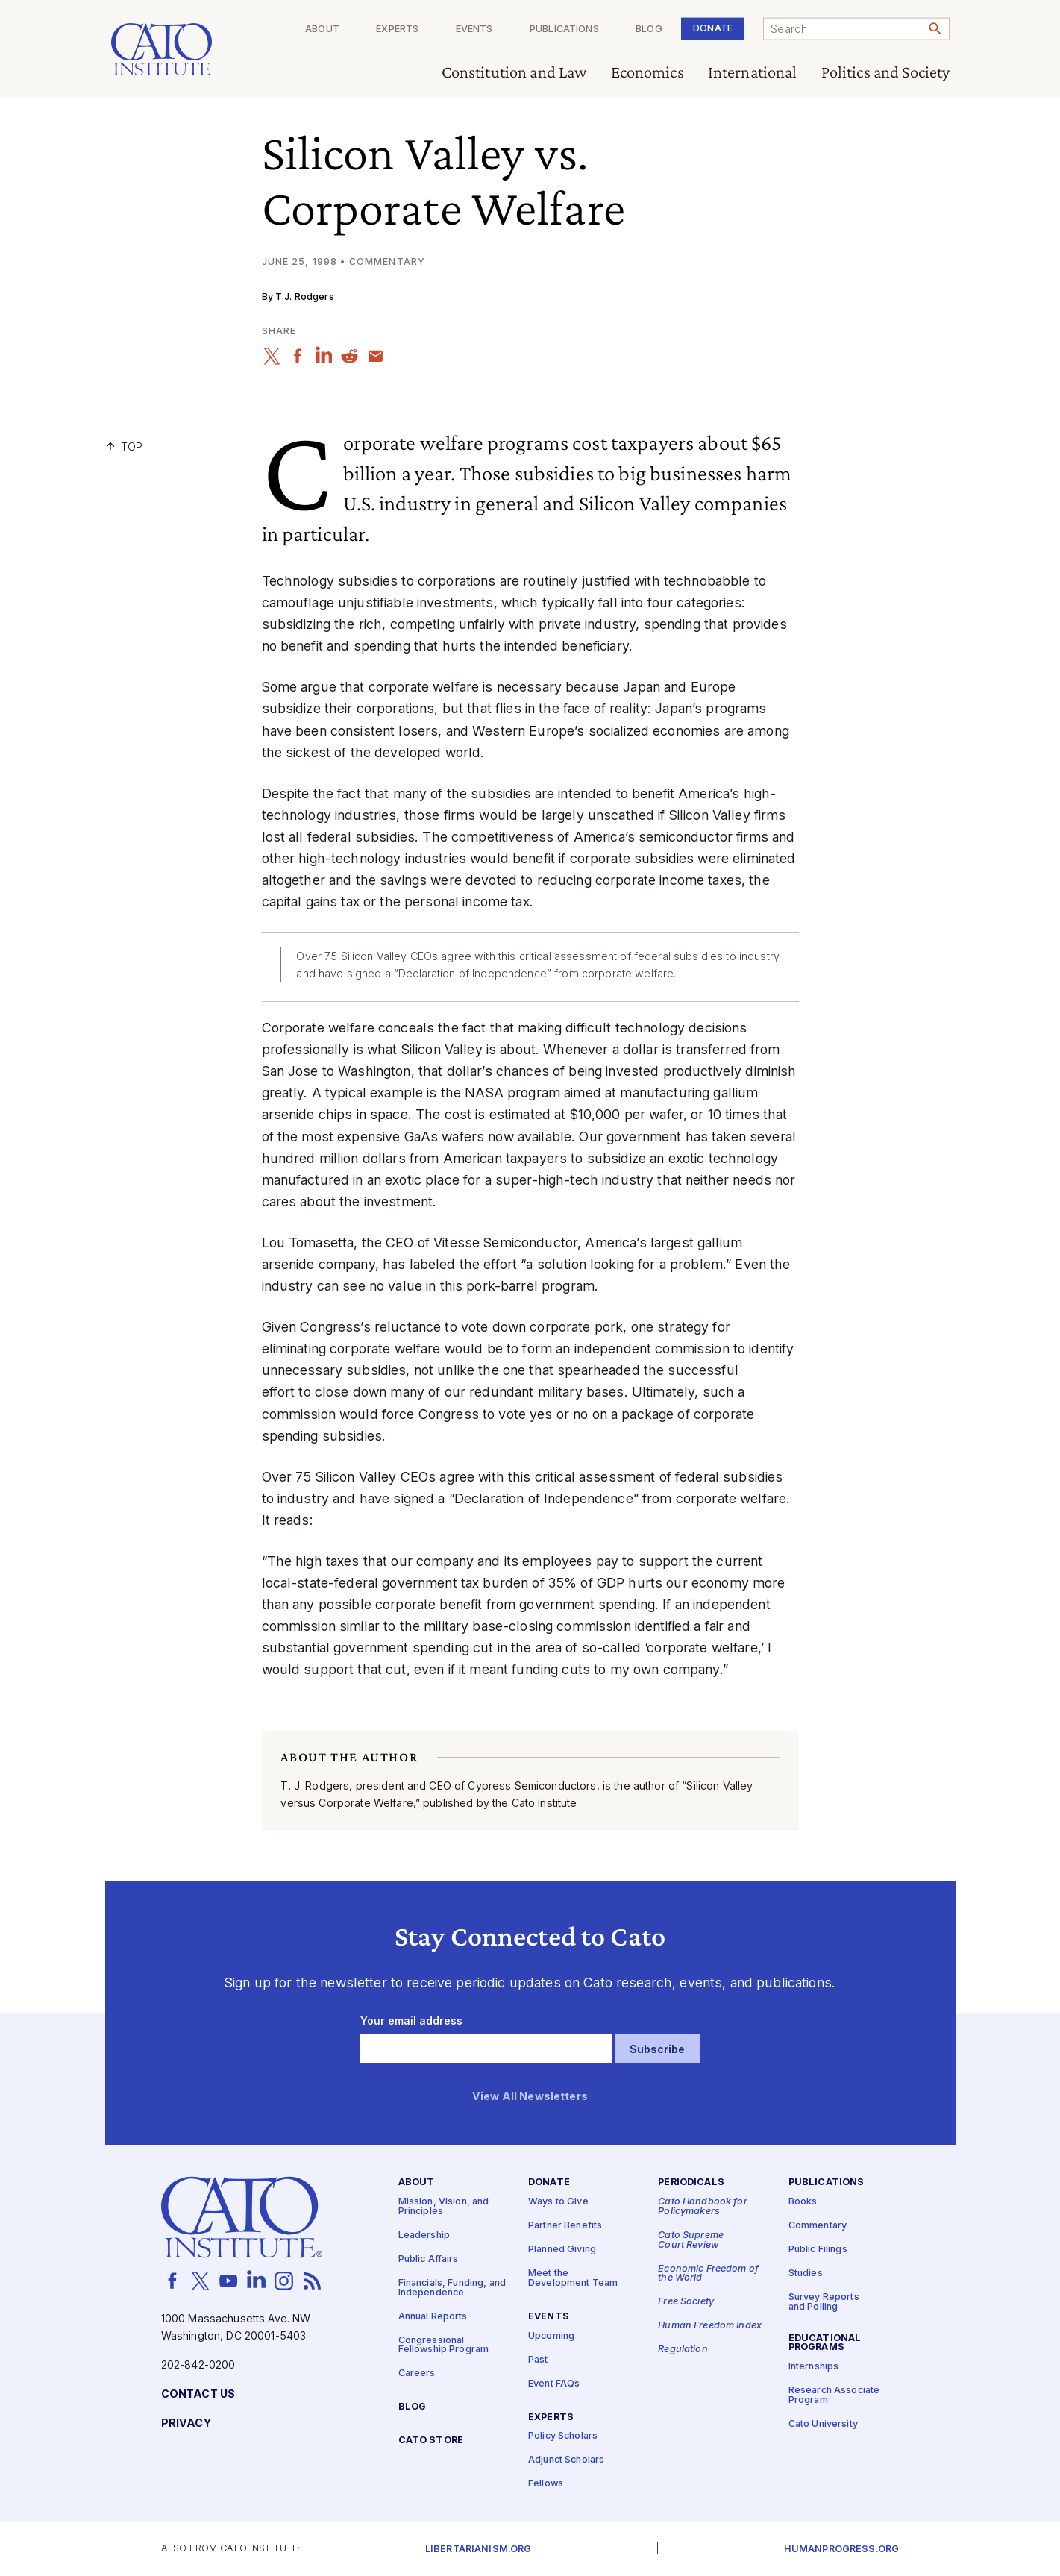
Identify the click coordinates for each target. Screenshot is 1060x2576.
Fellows (545, 2484)
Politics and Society (885, 72)
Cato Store (430, 2440)
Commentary (817, 2226)
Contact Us (198, 2394)
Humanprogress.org (841, 2549)
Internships (813, 2367)
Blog (649, 29)
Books (803, 2202)
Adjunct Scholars (566, 2460)
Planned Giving (562, 2249)
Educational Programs (825, 2343)
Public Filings (817, 2249)
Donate (713, 28)
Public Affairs (428, 2259)
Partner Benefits (565, 2226)
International (752, 72)
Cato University (823, 2424)
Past (538, 2359)
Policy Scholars (563, 2436)
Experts (397, 29)
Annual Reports (433, 2316)
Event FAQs (554, 2383)
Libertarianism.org (478, 2549)
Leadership (424, 2235)
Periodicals (691, 2182)
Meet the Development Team (573, 2278)
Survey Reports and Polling (823, 2302)
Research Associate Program (834, 2395)
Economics (646, 72)
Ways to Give (558, 2202)
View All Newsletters (530, 2096)
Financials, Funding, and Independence (452, 2288)
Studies (805, 2273)
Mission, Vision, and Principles (443, 2206)
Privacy (186, 2423)
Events (473, 29)
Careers (417, 2373)
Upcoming (551, 2335)
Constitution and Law (513, 72)
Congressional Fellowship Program (443, 2344)
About (322, 29)
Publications (564, 29)
